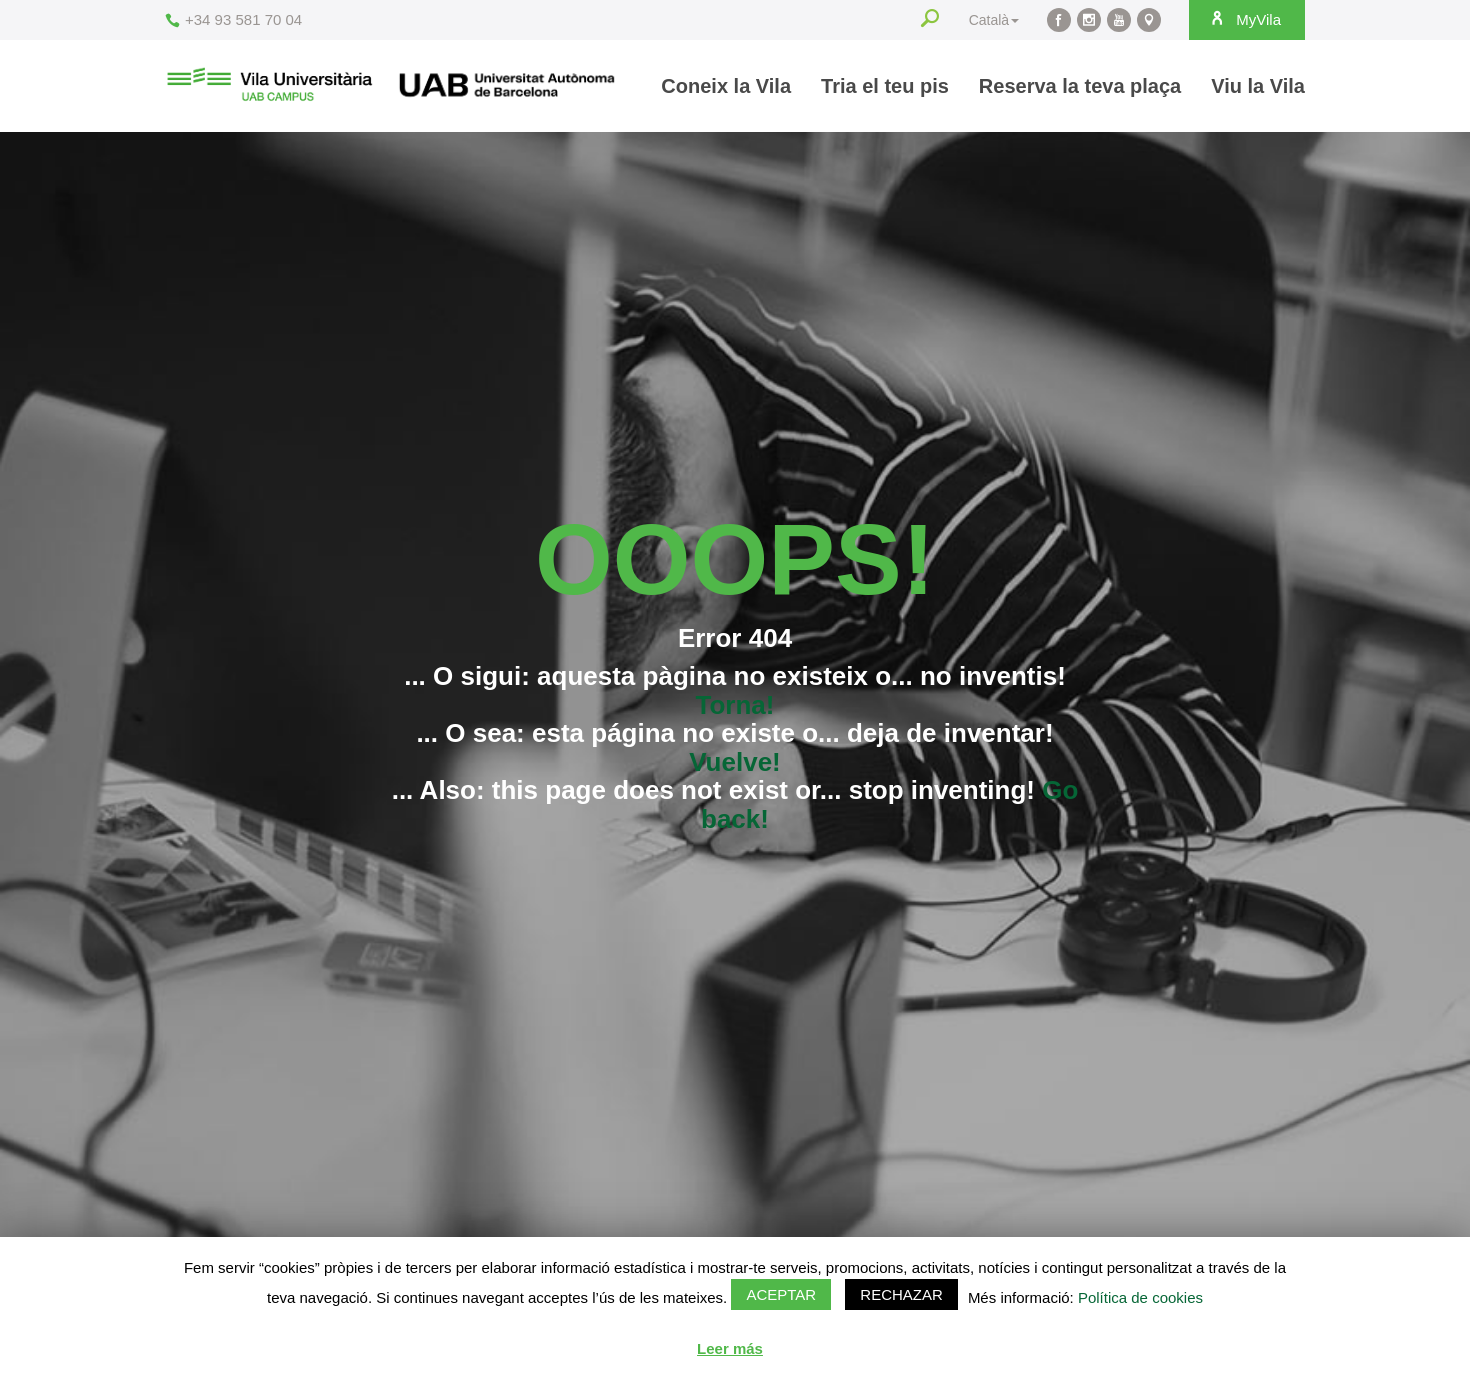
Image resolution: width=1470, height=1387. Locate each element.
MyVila (1245, 19)
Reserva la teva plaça (1080, 86)
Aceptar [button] (781, 1294)
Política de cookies (1140, 1297)
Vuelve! (735, 762)
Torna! (735, 705)
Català (994, 20)
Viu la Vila (1258, 86)
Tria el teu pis (885, 86)
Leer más (730, 1348)
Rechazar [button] (901, 1294)
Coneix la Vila (726, 86)
